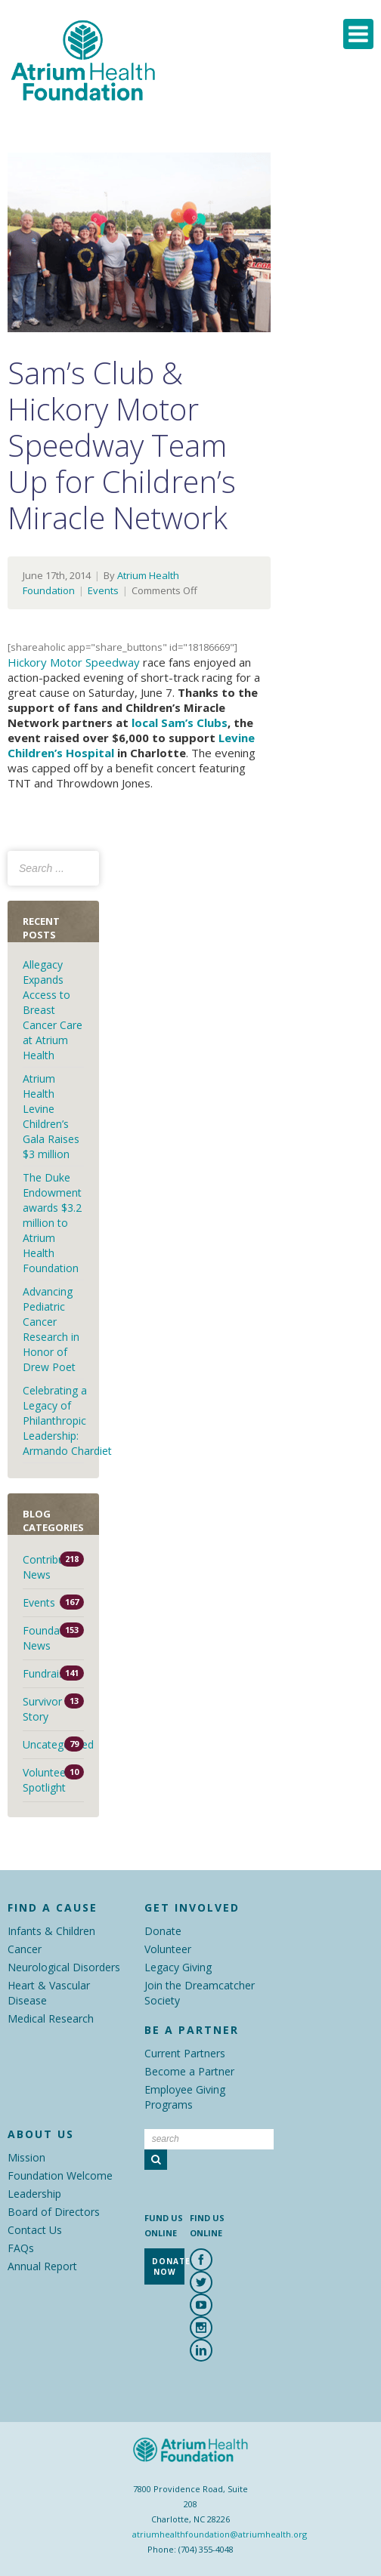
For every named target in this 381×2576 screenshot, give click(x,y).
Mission (26, 2157)
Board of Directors (54, 2212)
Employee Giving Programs (184, 2097)
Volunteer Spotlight (46, 1780)
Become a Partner (189, 2071)
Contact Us (35, 2230)
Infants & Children (51, 1931)
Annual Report (42, 2266)
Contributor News (51, 1567)
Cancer (25, 1949)
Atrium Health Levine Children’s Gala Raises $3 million (51, 1116)
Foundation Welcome (60, 2175)
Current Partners (184, 2053)
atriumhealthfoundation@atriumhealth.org (219, 2534)
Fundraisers (51, 1673)
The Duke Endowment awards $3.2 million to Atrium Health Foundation (52, 1222)
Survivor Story (42, 1709)
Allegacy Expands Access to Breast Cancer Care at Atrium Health (52, 1009)
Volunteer (167, 1949)
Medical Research (51, 2018)
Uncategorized (53, 1744)
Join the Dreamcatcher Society (199, 1992)
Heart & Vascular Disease (49, 1992)
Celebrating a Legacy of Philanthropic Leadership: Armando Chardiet (69, 1420)
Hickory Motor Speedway (74, 662)
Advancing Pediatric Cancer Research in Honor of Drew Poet (51, 1329)
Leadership (34, 2193)
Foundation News (51, 1638)
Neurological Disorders (64, 1967)
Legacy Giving (178, 1967)
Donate (162, 1931)
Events (103, 590)
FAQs (21, 2248)
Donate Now (168, 2266)
